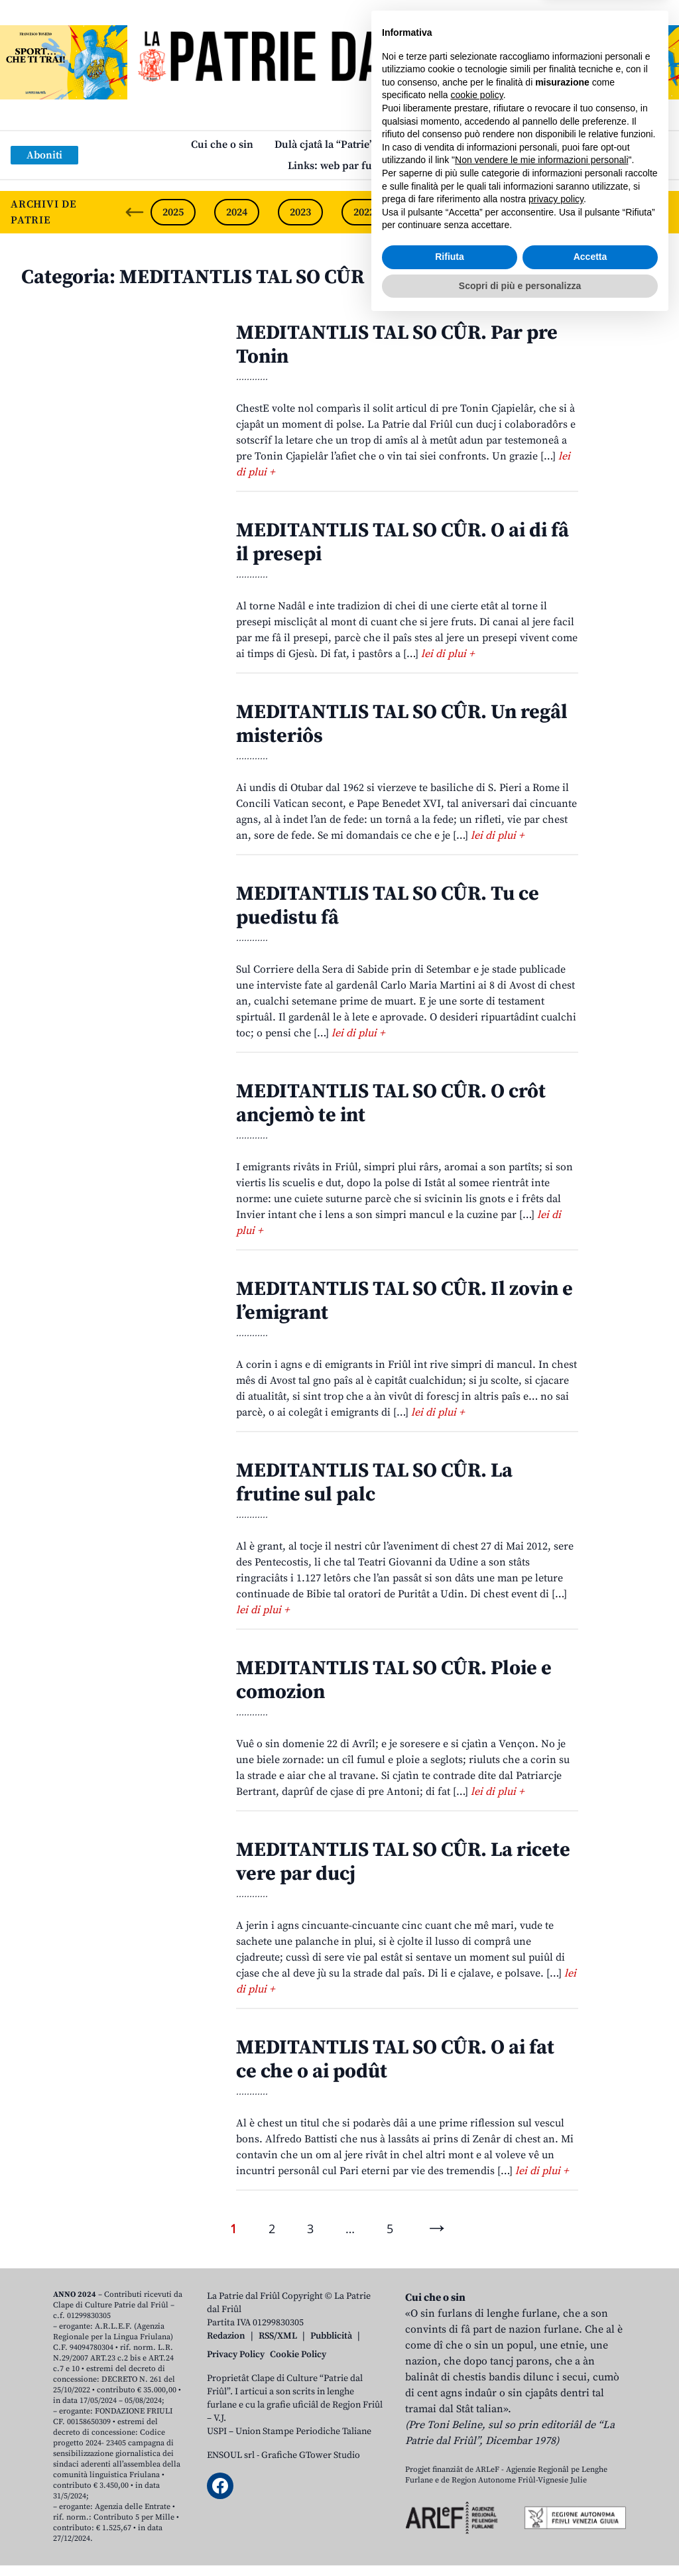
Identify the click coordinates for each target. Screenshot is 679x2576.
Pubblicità (331, 2336)
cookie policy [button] (477, 2349)
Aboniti (44, 155)
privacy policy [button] (556, 2453)
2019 (555, 212)
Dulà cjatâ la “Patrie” (324, 144)
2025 (173, 212)
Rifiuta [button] (449, 2511)
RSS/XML (278, 2336)
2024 (236, 212)
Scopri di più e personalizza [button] (520, 2539)
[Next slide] (657, 212)
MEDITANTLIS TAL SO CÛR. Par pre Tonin (397, 344)
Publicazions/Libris (442, 144)
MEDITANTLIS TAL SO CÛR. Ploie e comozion (394, 1680)
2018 (618, 212)
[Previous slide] (134, 212)
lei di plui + (447, 653)
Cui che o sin (222, 144)
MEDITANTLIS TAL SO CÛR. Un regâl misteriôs (402, 724)
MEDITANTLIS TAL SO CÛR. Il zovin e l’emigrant (404, 1300)
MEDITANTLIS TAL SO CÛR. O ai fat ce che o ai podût (395, 2059)
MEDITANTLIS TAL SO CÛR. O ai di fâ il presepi (402, 542)
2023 (300, 212)
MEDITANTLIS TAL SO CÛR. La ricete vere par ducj (403, 1861)
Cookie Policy (298, 2355)
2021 (427, 212)
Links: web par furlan (340, 165)
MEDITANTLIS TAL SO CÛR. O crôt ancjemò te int (391, 1103)
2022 (364, 212)
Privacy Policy (236, 2355)
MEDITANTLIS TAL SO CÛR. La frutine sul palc (374, 1482)
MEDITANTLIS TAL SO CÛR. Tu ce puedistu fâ (387, 905)
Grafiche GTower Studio (310, 2455)
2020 (491, 212)
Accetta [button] (590, 2511)
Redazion (226, 2336)
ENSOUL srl (231, 2455)
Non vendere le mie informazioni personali (541, 2414)
